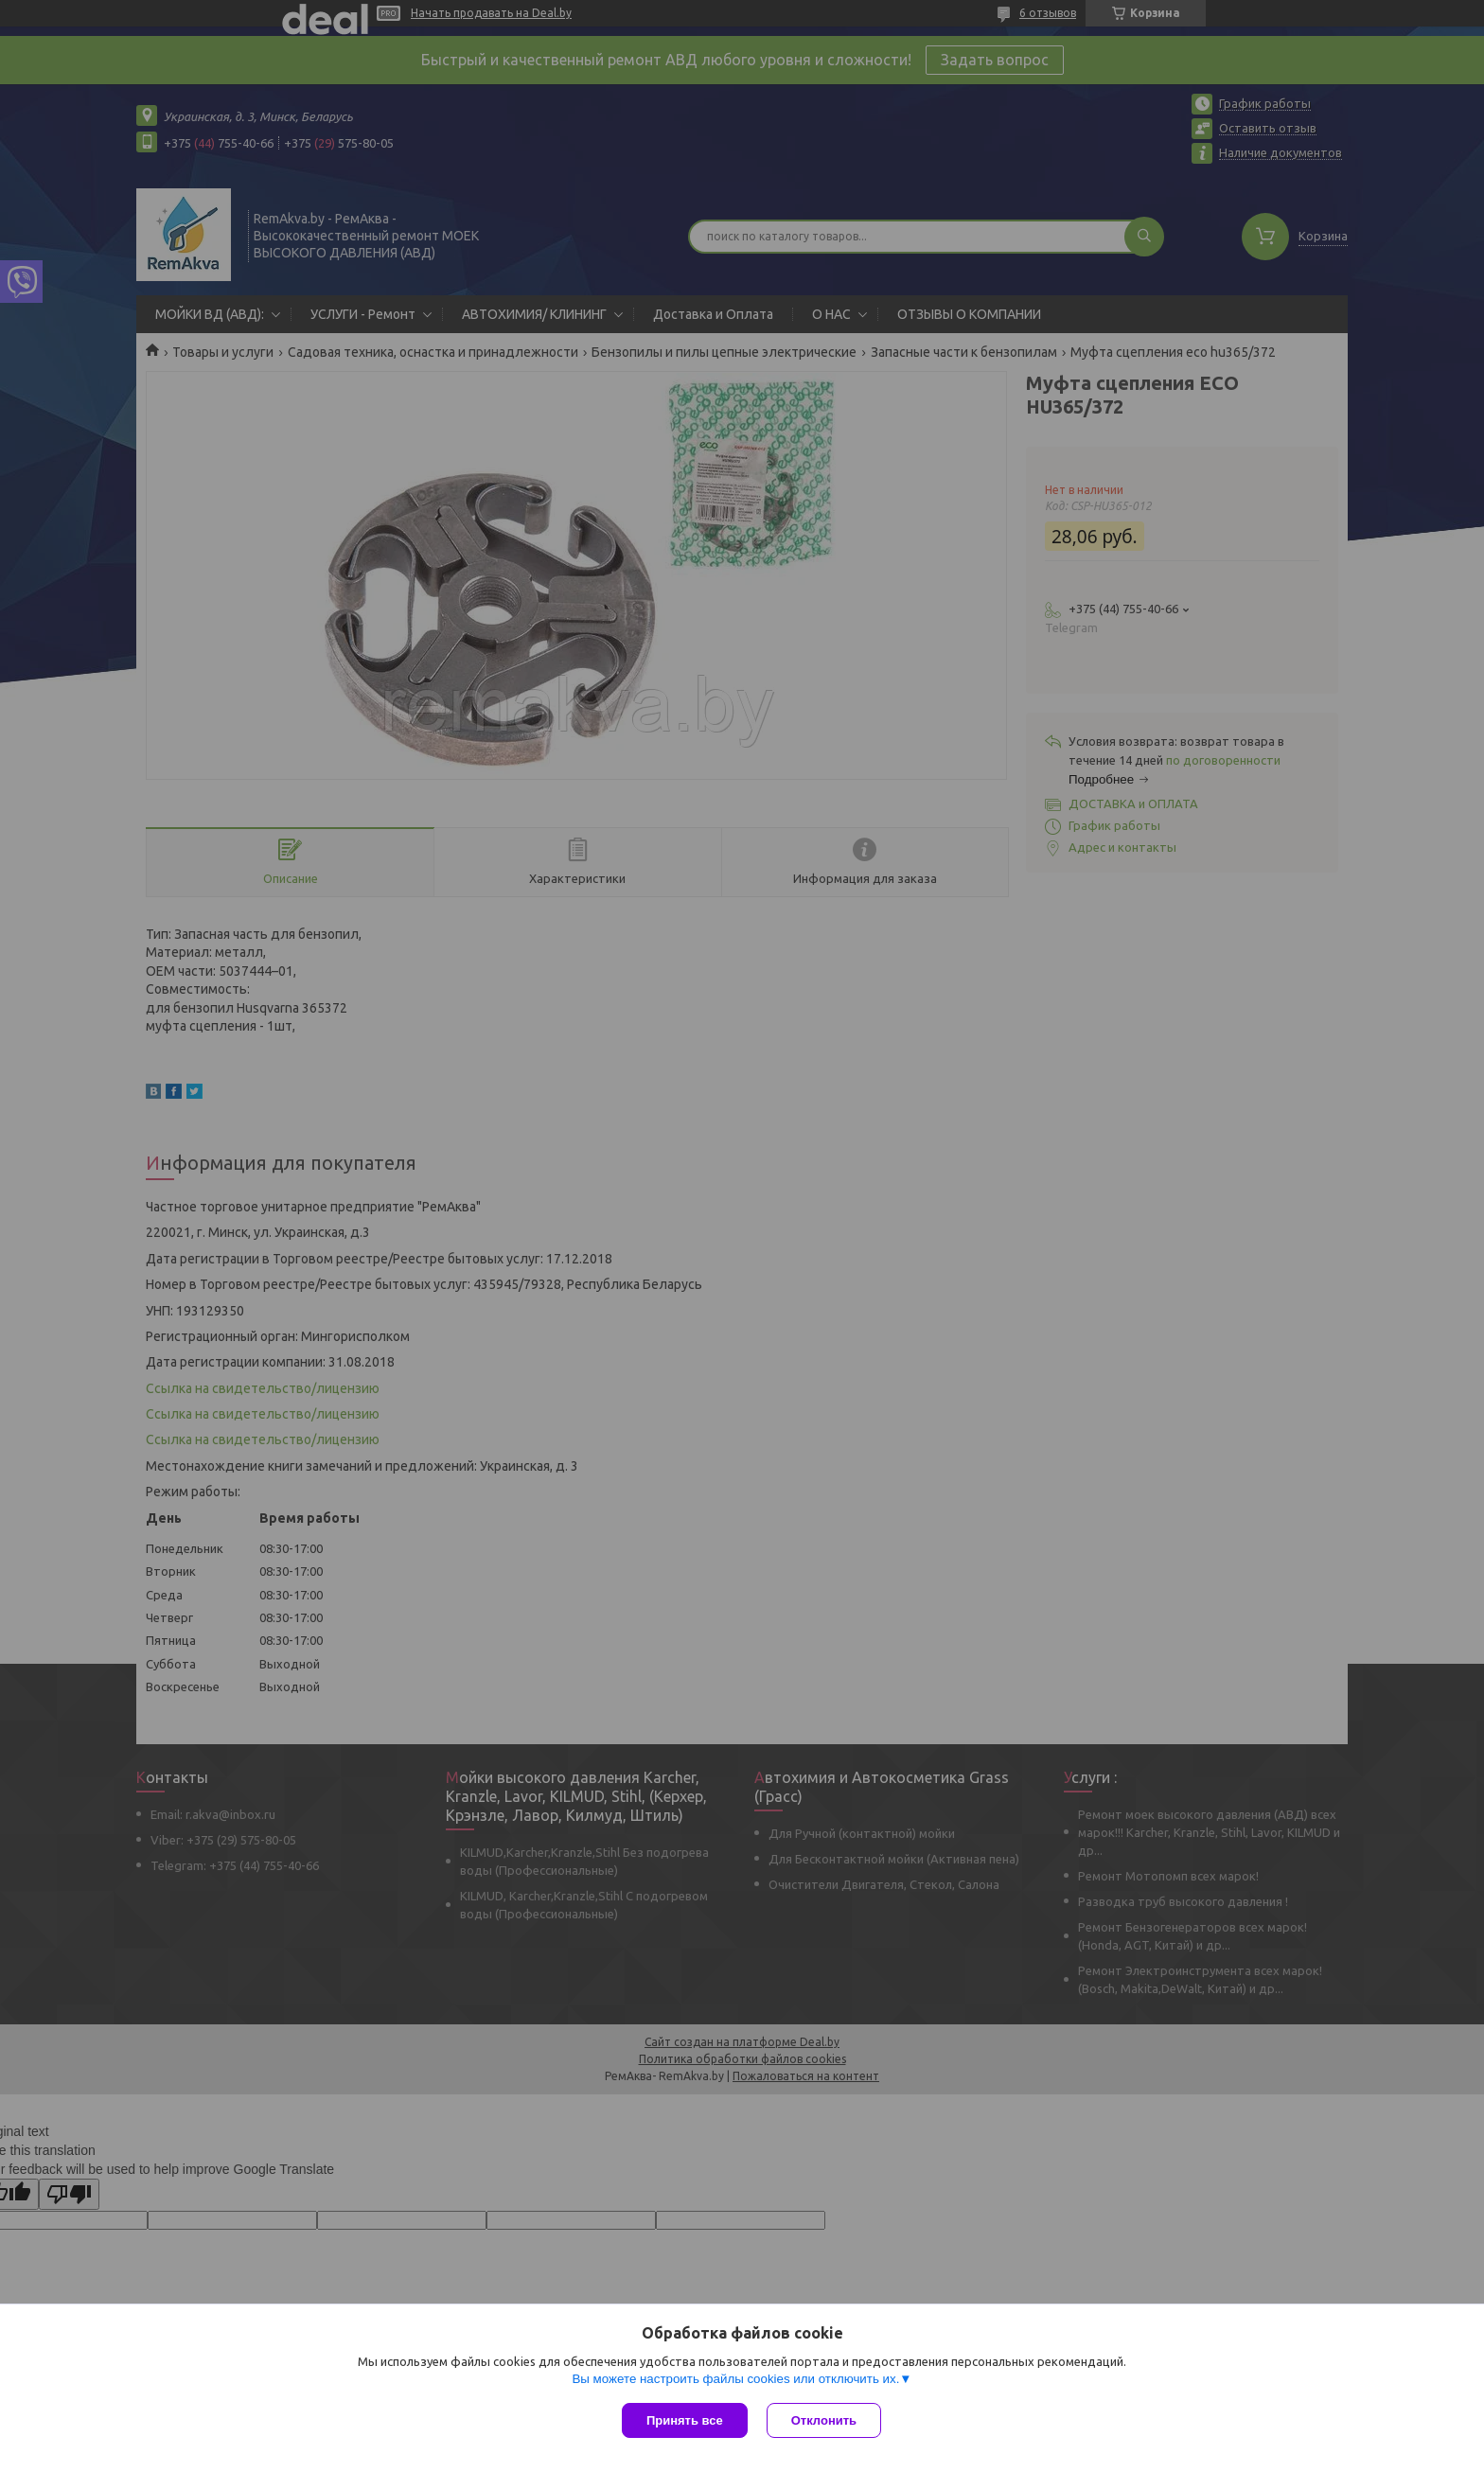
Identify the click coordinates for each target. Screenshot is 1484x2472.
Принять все (684, 2420)
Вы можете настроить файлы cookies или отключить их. (735, 2379)
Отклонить (824, 2420)
